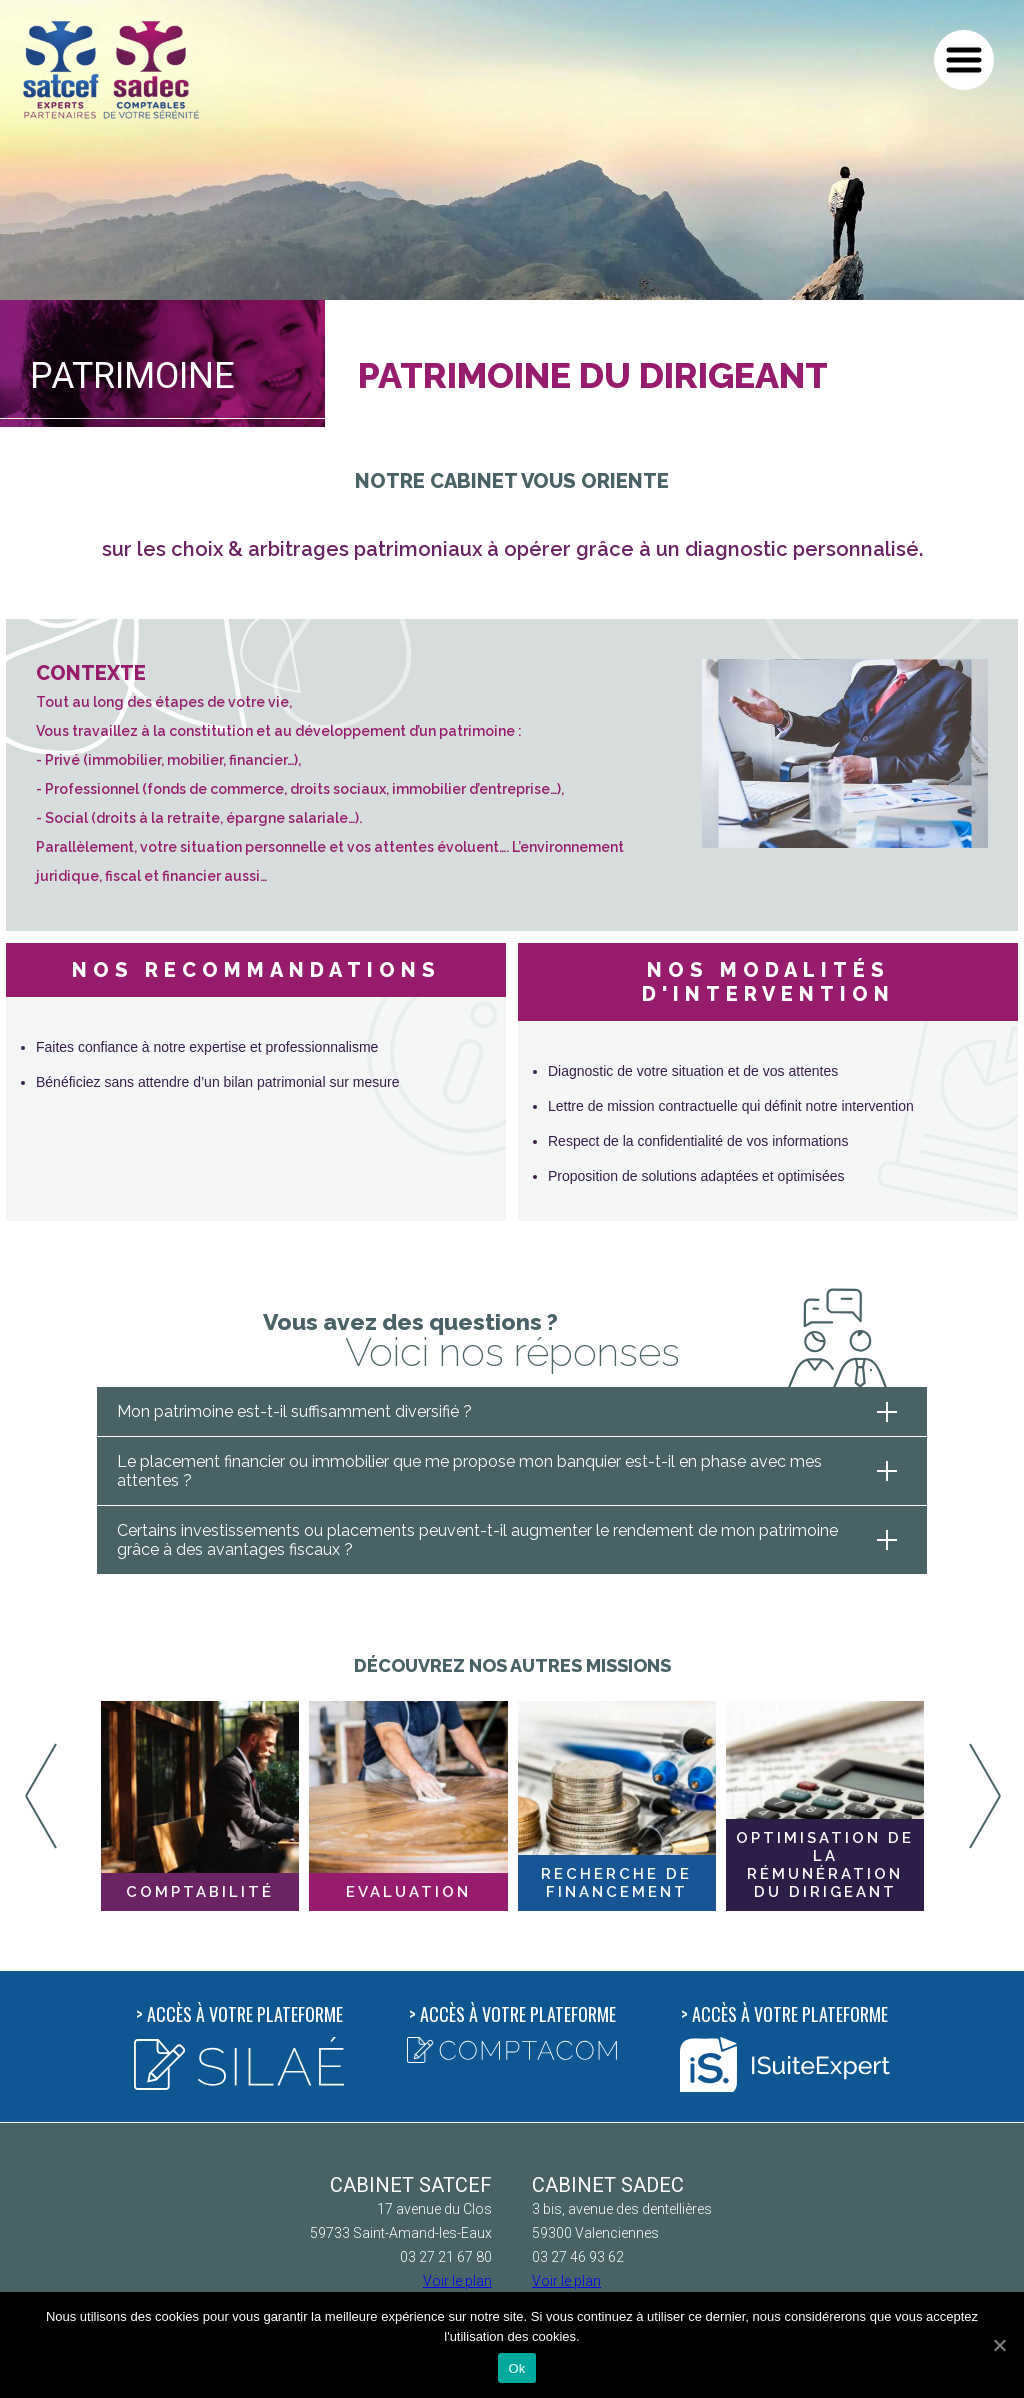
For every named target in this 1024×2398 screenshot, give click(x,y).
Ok (516, 2368)
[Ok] (999, 2345)
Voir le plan (457, 2281)
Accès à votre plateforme (239, 2045)
